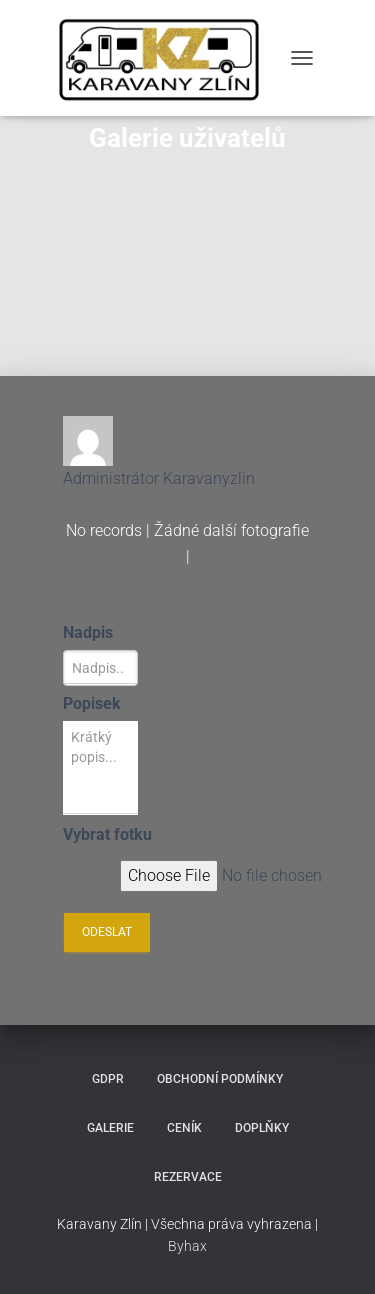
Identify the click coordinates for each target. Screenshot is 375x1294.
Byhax (187, 1246)
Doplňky (262, 1128)
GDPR (108, 1079)
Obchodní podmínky (220, 1079)
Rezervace (188, 1177)
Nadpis (88, 632)
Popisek (92, 703)
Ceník (184, 1128)
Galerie (110, 1128)
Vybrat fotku (107, 834)
